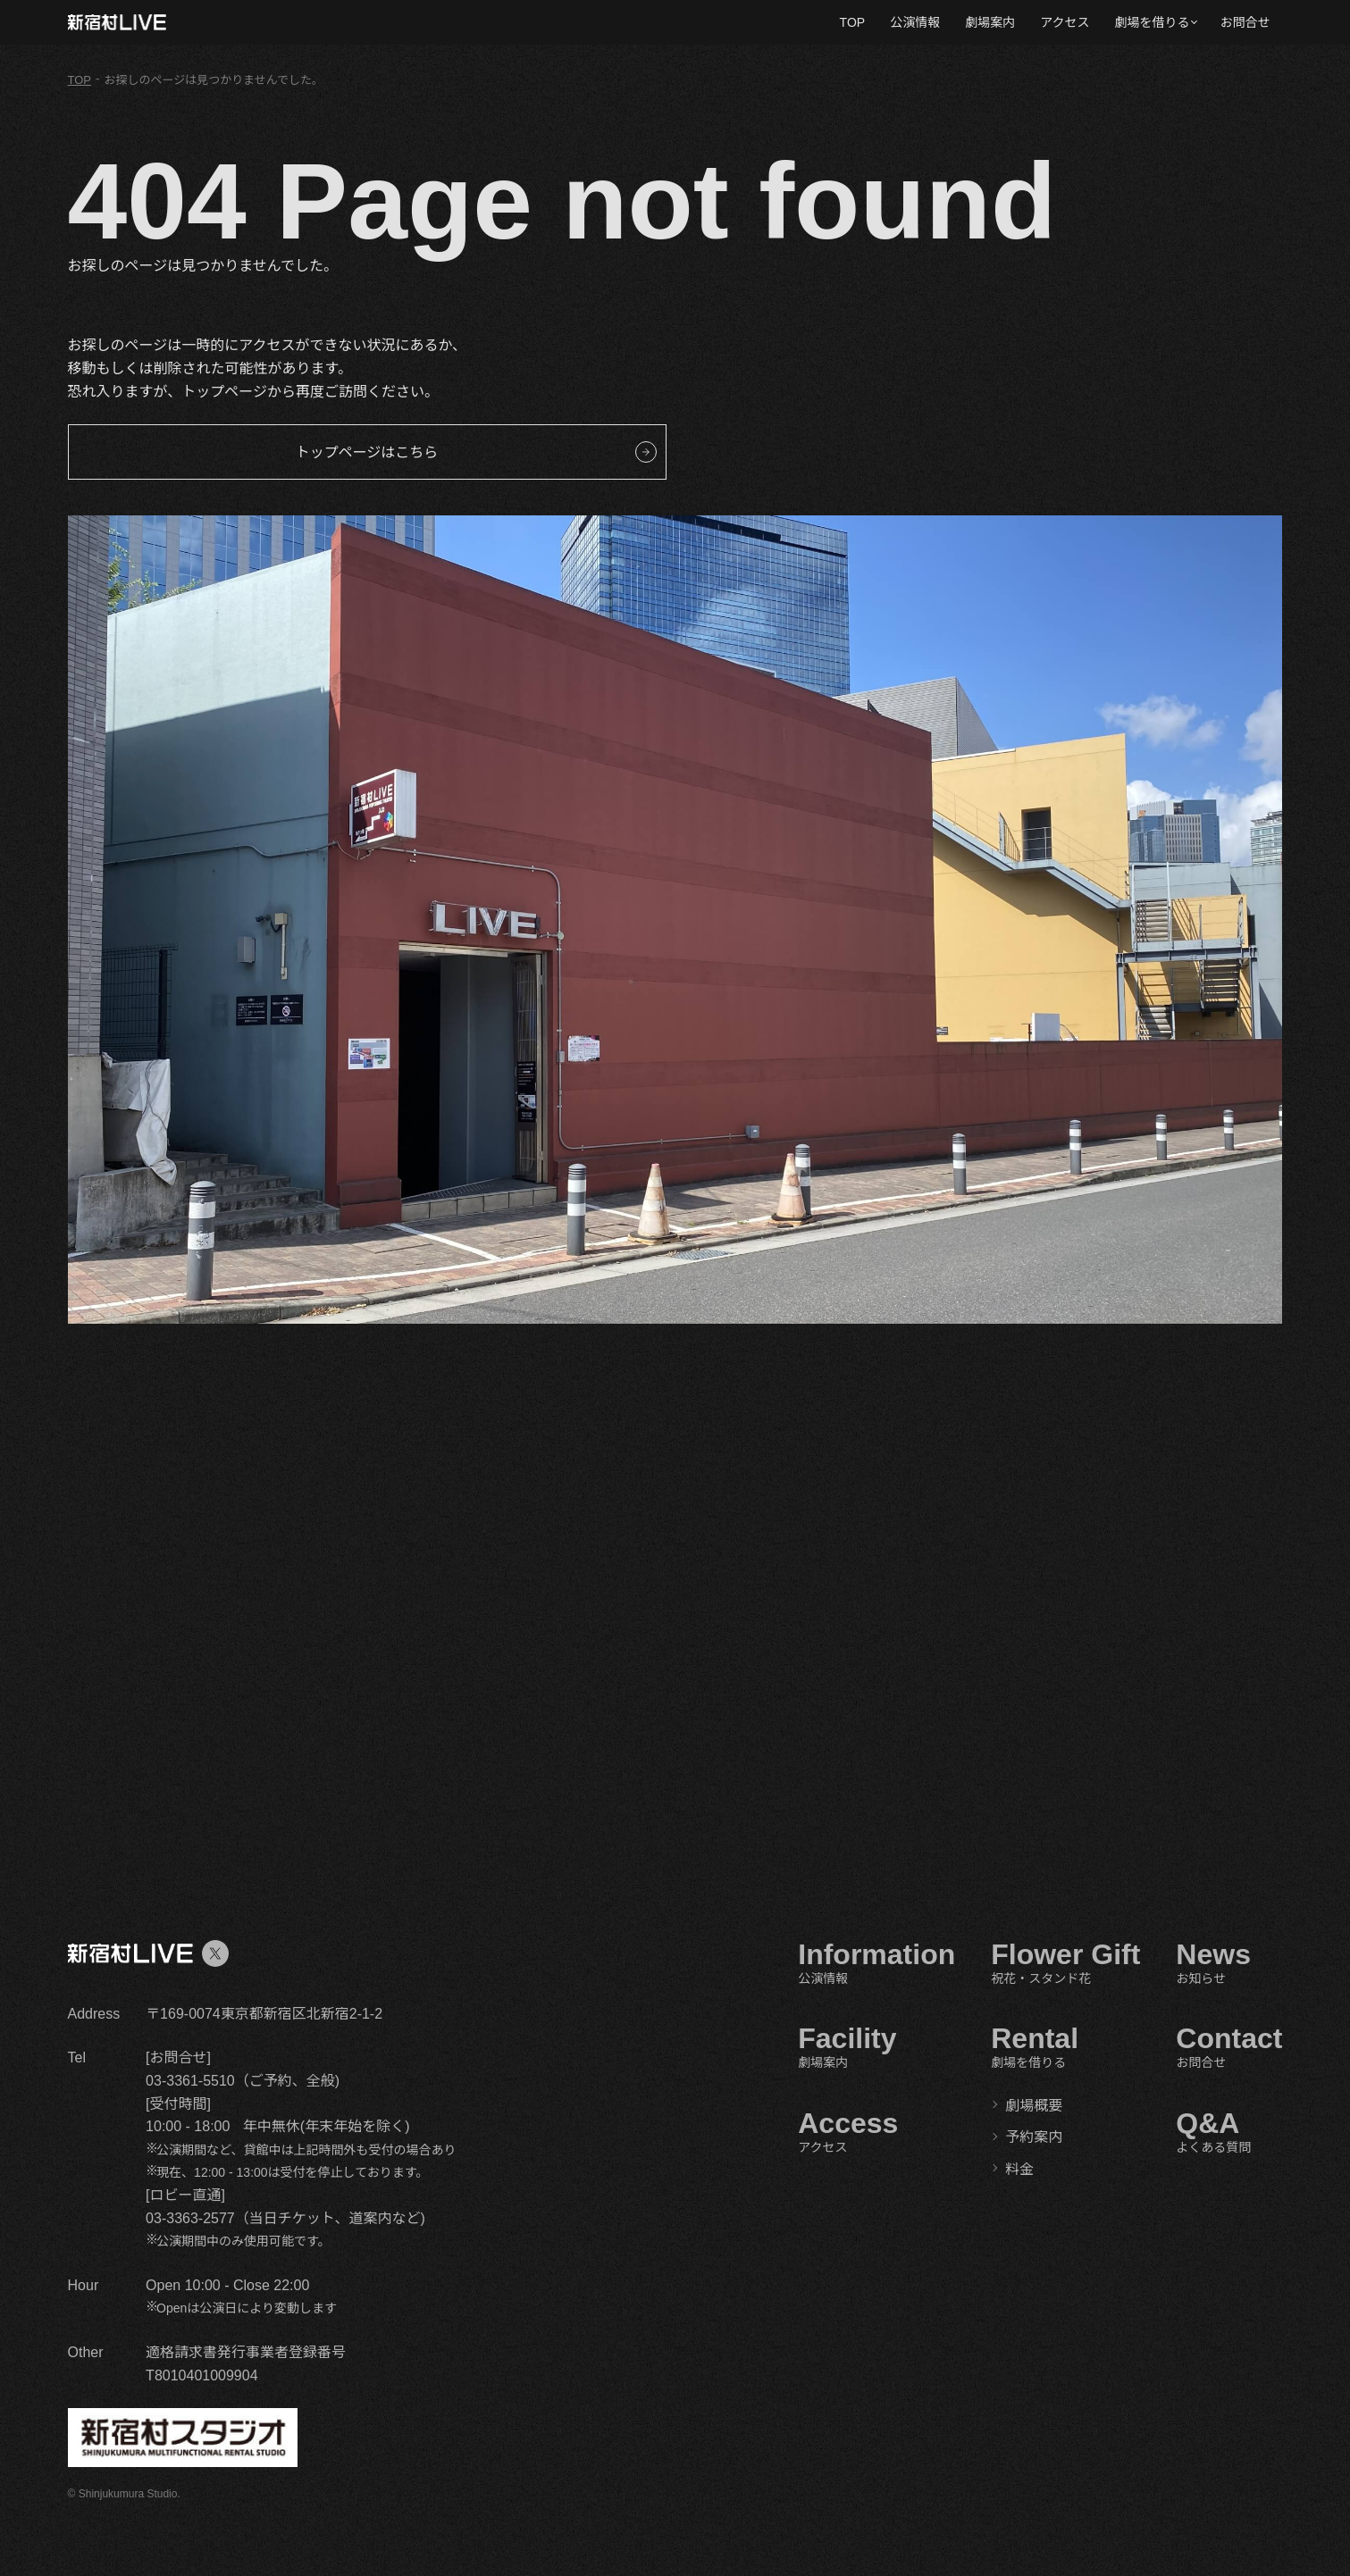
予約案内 (1033, 2137)
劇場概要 (1033, 2105)
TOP (853, 22)
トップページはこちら (367, 452)
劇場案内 (990, 22)
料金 (1019, 2169)
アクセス (1064, 22)
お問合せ (1245, 22)
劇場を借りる (1151, 22)
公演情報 (915, 22)
